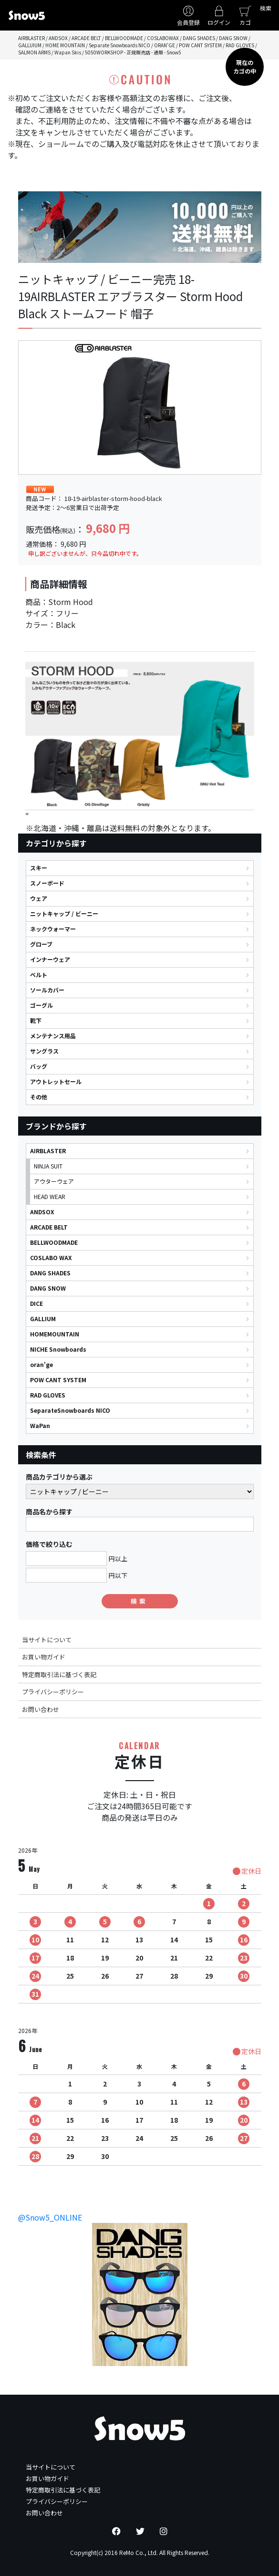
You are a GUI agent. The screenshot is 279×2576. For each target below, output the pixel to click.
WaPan (40, 1425)
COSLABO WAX (51, 1257)
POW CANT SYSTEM (58, 1380)
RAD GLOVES (47, 1395)
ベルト (38, 974)
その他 (38, 1097)
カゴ (245, 22)
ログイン (218, 22)
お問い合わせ (40, 1709)
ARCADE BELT (49, 1227)
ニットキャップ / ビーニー (64, 913)
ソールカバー (47, 990)
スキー (38, 868)
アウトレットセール (56, 1081)
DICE (36, 1303)
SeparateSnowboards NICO (70, 1410)
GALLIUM (43, 1318)
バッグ (38, 1066)
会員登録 (188, 22)
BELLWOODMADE (54, 1242)
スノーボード (47, 883)
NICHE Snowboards (58, 1349)
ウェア (38, 898)
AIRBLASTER (48, 1151)
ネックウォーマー (53, 929)
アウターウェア (54, 1181)
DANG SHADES (50, 1273)
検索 (265, 8)
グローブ (41, 944)
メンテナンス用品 (53, 1036)
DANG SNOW (48, 1288)
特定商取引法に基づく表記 (59, 1674)
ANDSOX (42, 1212)
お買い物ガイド (43, 1656)
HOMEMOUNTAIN (54, 1334)
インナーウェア (50, 959)
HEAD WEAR (49, 1196)
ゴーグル (41, 1005)
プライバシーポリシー (53, 1691)
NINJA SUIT (48, 1166)
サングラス (44, 1051)
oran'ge (41, 1364)
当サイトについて (47, 1639)
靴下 (35, 1020)
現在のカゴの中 (244, 66)
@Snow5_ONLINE (50, 2217)
